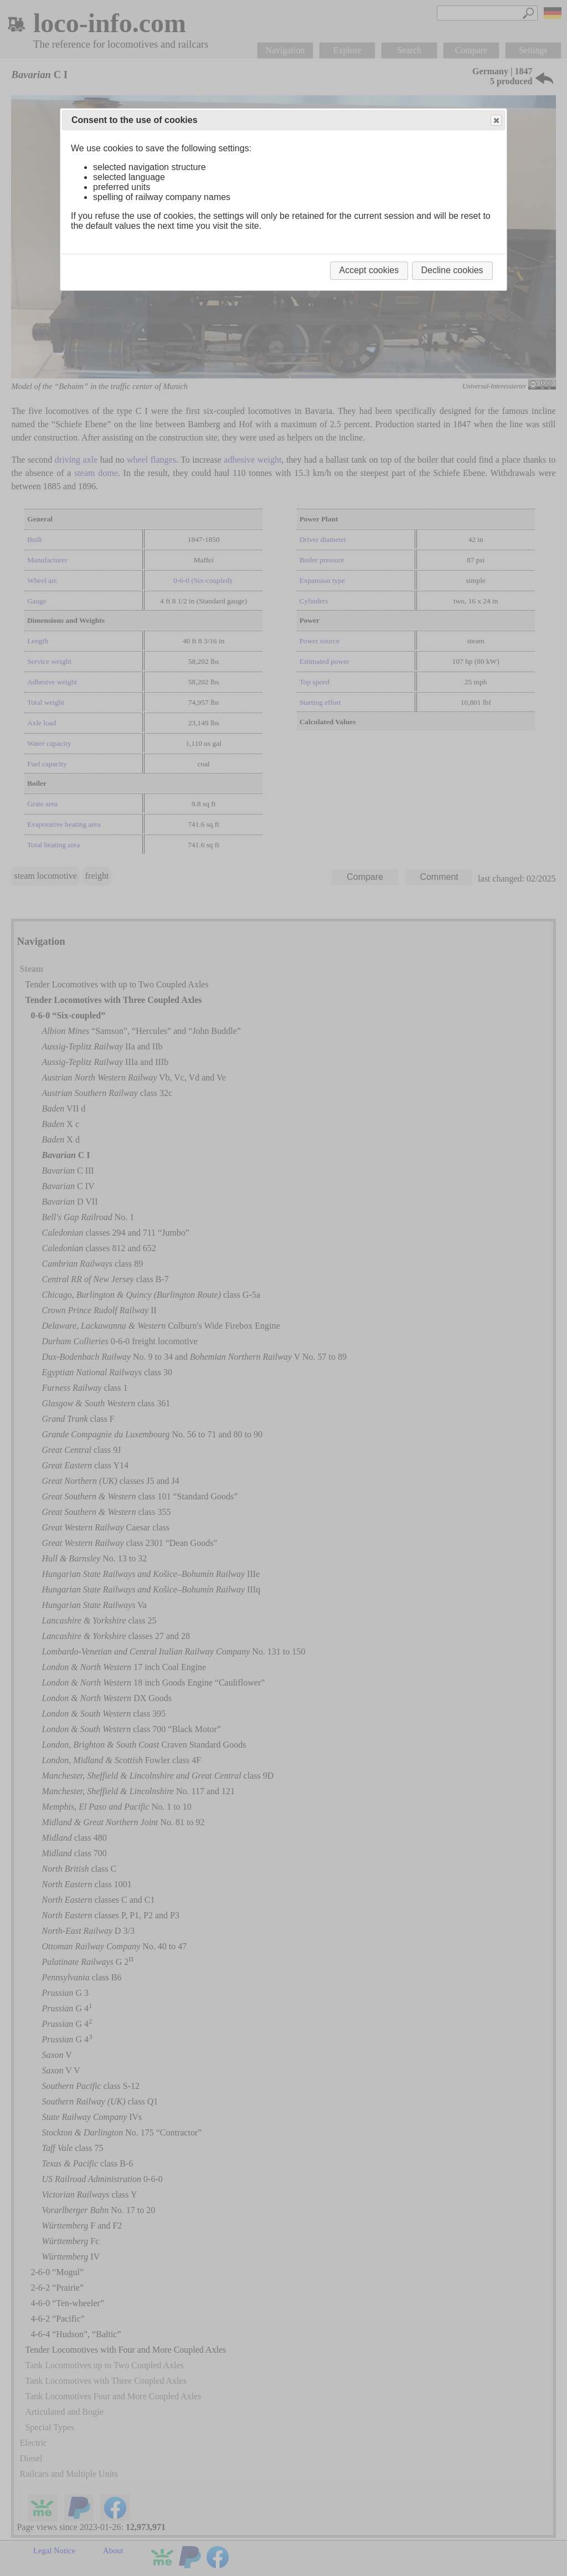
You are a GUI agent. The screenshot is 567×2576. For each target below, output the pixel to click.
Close (496, 120)
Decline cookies (452, 270)
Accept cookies (369, 270)
